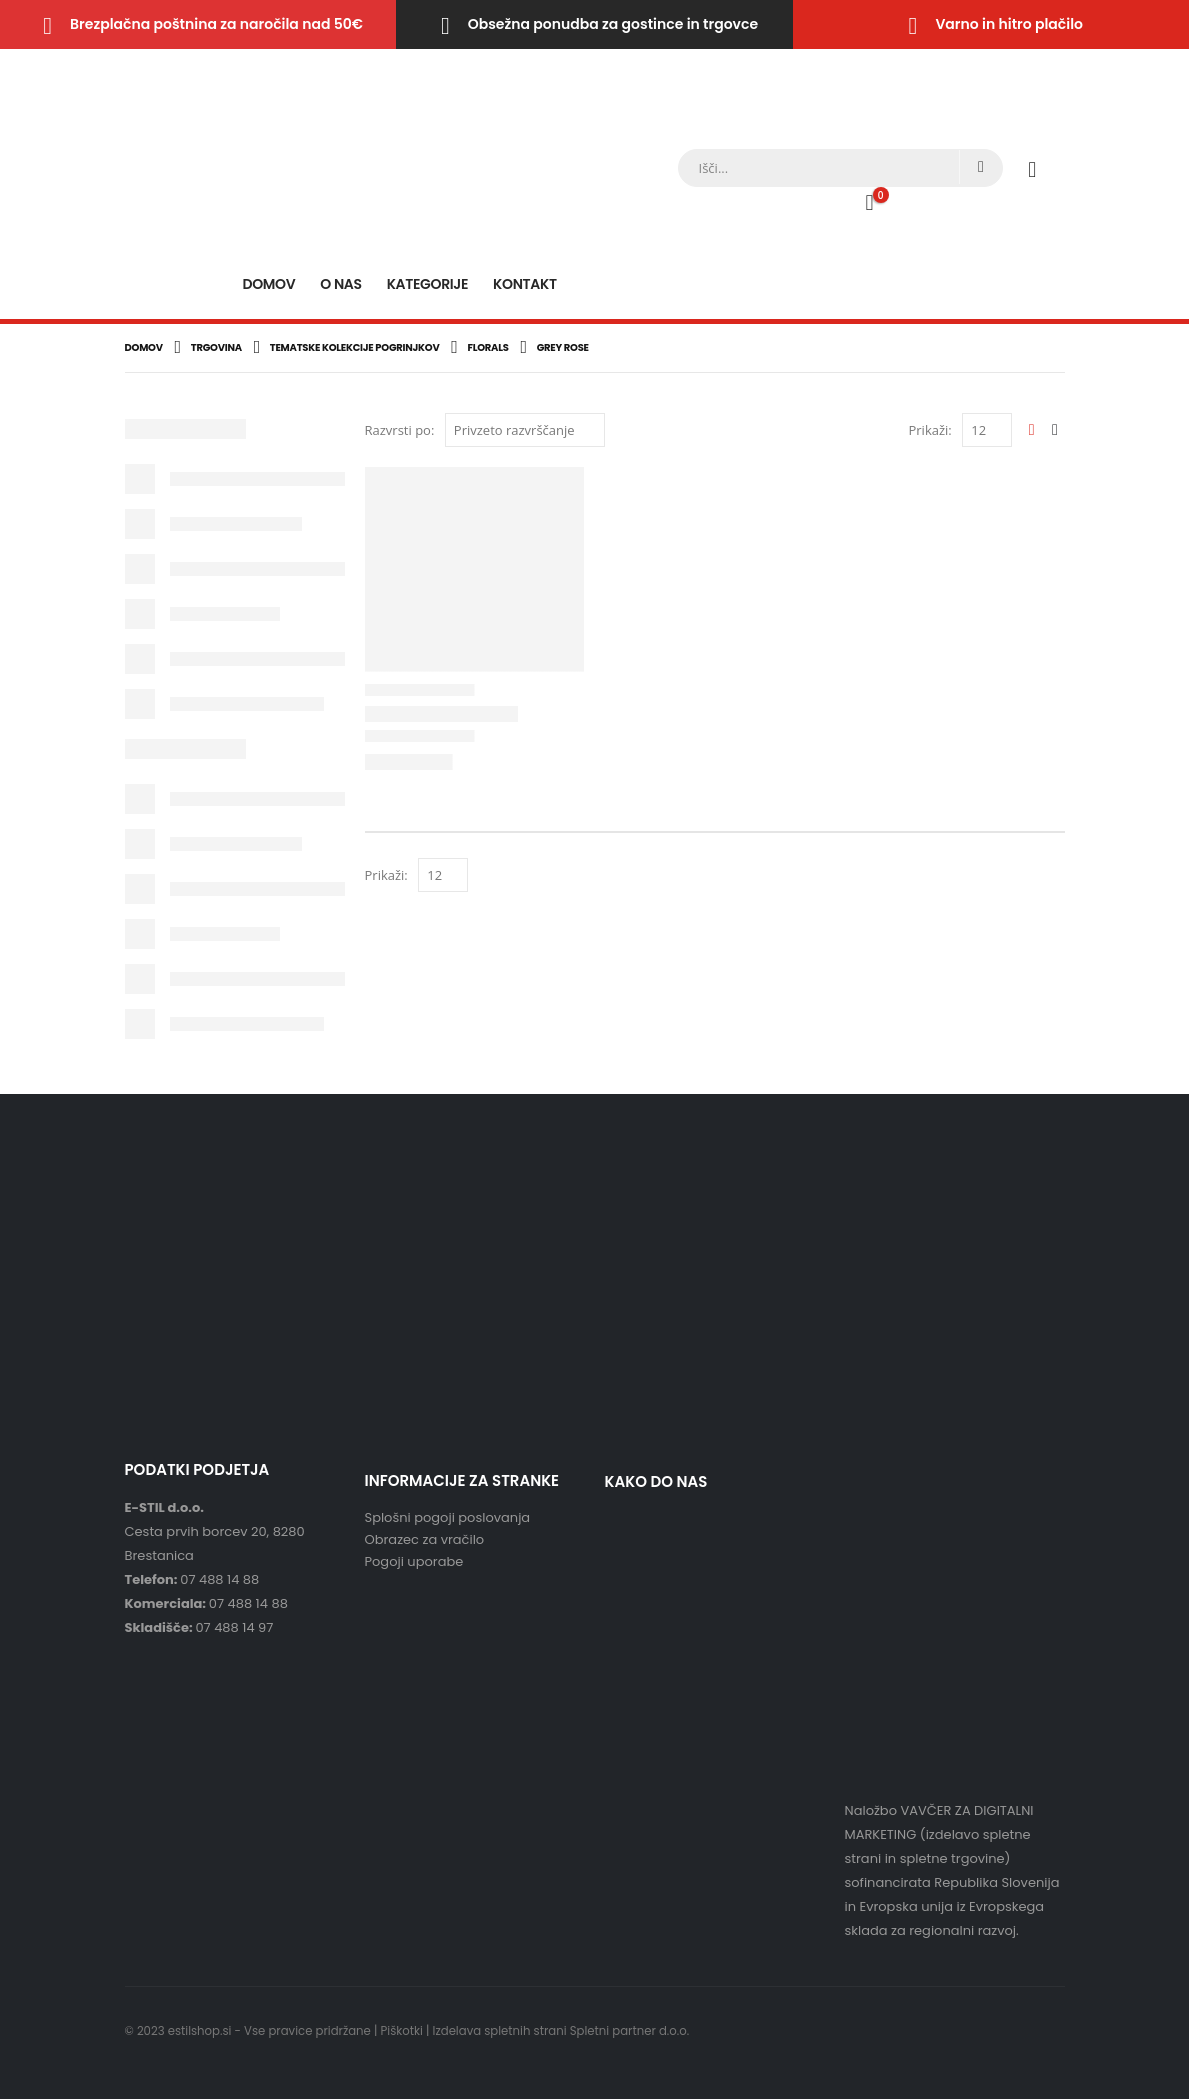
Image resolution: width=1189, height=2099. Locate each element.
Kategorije (427, 284)
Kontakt (525, 284)
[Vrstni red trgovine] (525, 430)
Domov (268, 284)
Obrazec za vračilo (425, 1539)
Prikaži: (929, 430)
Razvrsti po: (400, 430)
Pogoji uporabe (414, 1561)
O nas (340, 284)
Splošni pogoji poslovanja (448, 1517)
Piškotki (402, 2031)
